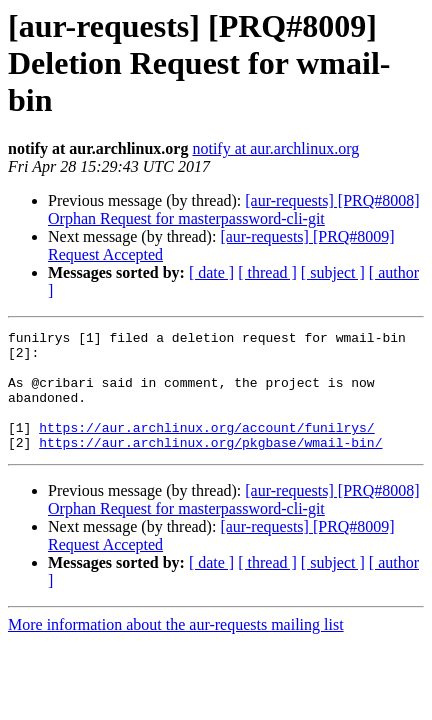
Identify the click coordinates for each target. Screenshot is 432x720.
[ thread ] (267, 272)
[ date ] (211, 272)
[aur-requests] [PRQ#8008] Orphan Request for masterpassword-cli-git (234, 209)
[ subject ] (333, 272)
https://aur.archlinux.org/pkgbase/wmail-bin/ (210, 466)
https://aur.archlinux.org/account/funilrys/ (206, 448)
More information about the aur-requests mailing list (176, 648)
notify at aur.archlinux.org (275, 148)
